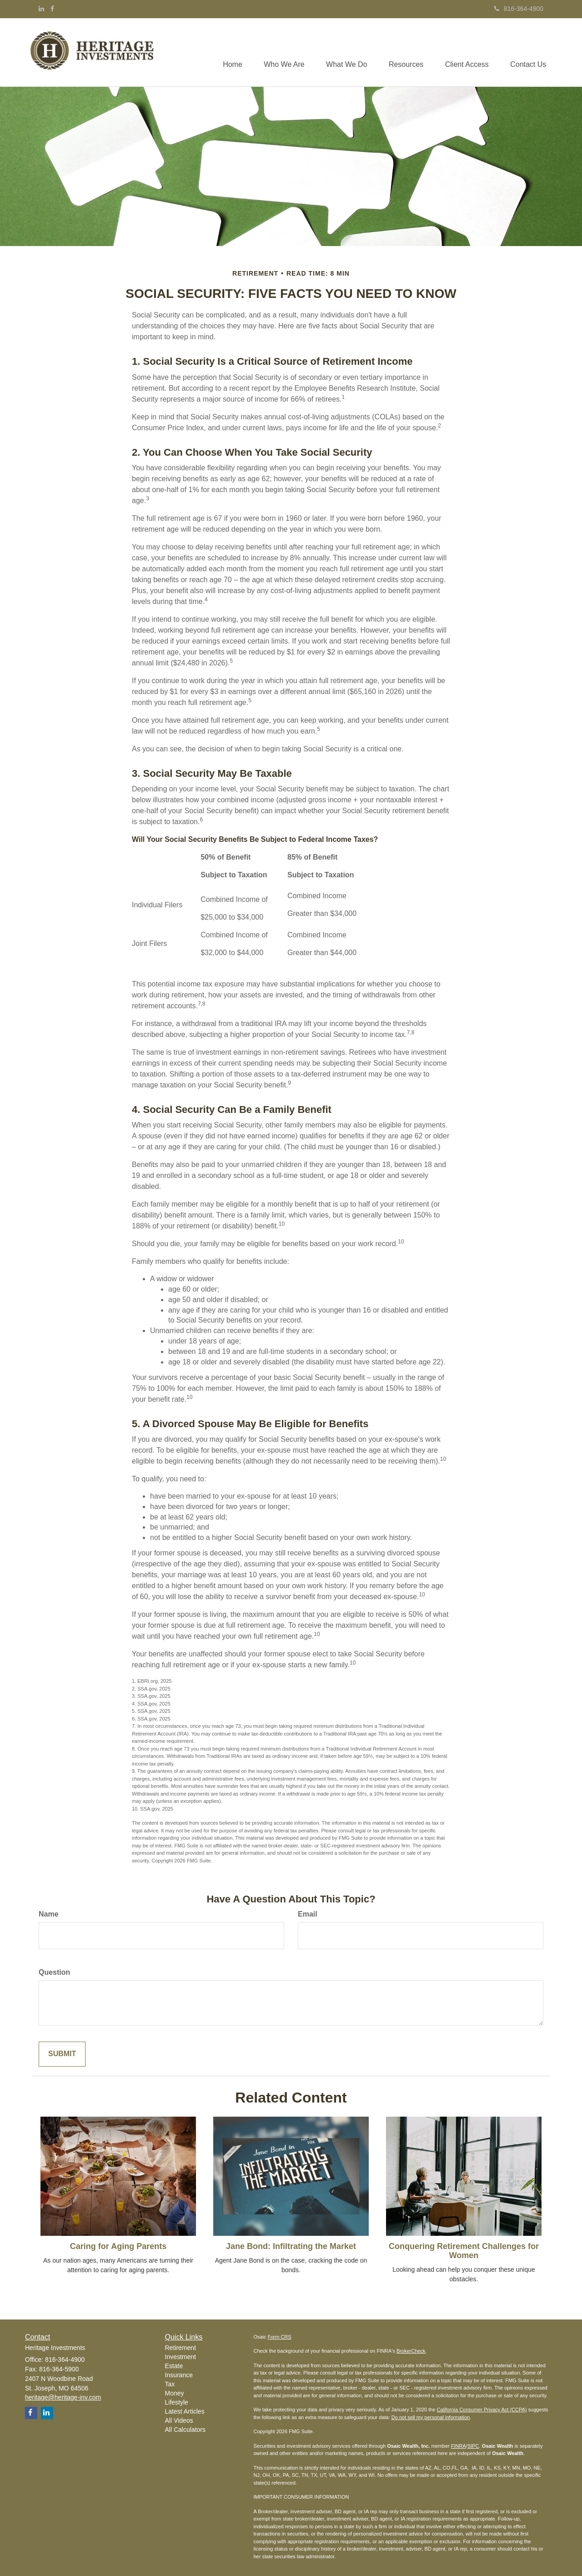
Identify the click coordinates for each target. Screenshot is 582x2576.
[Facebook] (52, 8)
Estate (174, 2366)
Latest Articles (185, 2411)
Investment (180, 2356)
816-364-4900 (518, 8)
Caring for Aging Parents (118, 2246)
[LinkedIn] (41, 8)
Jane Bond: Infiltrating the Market (291, 2246)
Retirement (180, 2347)
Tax (170, 2384)
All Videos (179, 2420)
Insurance (179, 2375)
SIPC (473, 2446)
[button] (279, 52)
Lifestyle (176, 2402)
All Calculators (185, 2429)
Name (49, 1914)
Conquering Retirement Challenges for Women (464, 2251)
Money (174, 2393)
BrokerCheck (411, 2351)
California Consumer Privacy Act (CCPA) (482, 2409)
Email (307, 1914)
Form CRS (279, 2337)
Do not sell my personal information (430, 2417)
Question (54, 1972)
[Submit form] (62, 2054)
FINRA (458, 2446)
